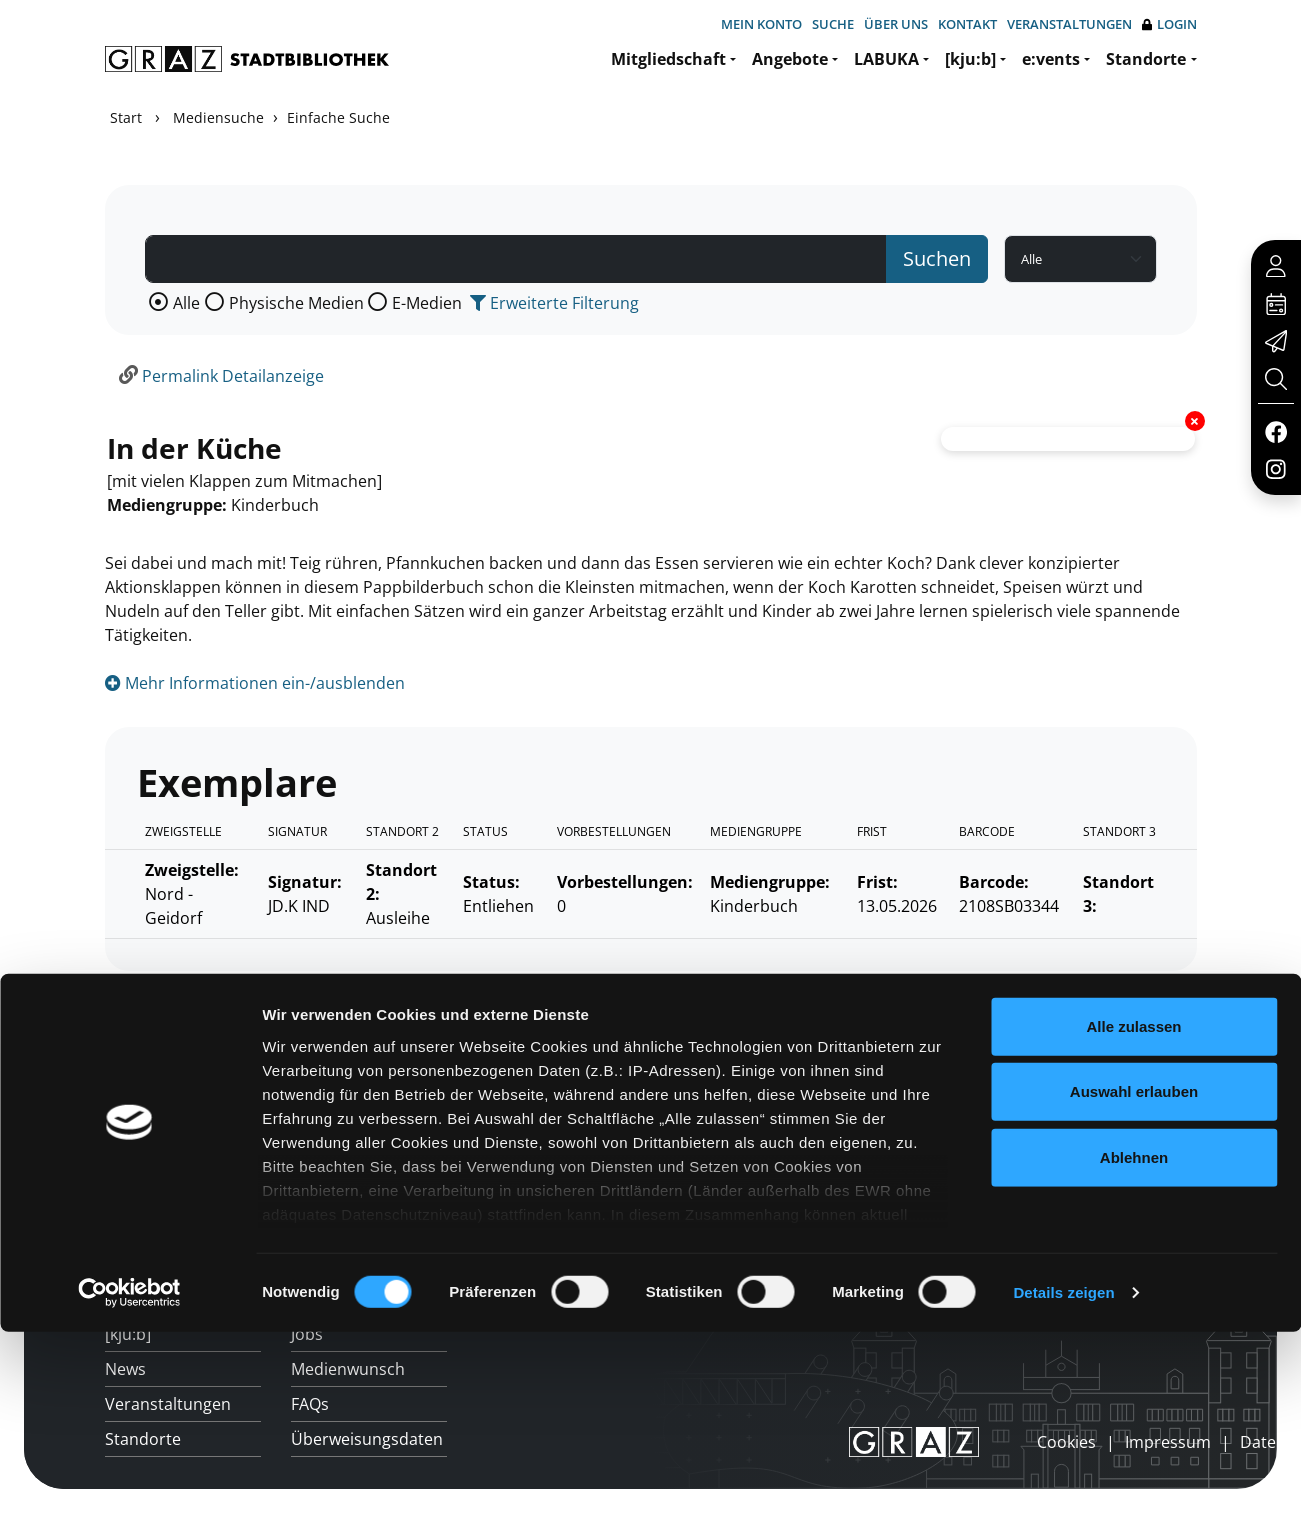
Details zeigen (1063, 1360)
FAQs (310, 1404)
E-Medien (427, 303)
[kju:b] (970, 59)
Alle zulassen (1133, 1093)
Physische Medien (296, 303)
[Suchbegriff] (516, 259)
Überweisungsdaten (367, 1439)
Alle (186, 303)
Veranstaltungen (1069, 24)
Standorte (1146, 59)
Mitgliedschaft (668, 59)
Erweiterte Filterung (554, 303)
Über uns (896, 24)
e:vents (1051, 59)
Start (126, 117)
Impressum (1168, 1442)
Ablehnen (1134, 1224)
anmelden (1003, 1442)
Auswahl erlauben (1134, 1159)
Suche (833, 24)
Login (1169, 24)
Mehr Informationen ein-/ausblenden (255, 683)
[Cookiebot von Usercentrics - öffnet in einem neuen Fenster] (129, 1361)
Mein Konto (761, 24)
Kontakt (967, 24)
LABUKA (886, 59)
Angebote (790, 59)
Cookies (1066, 1442)
